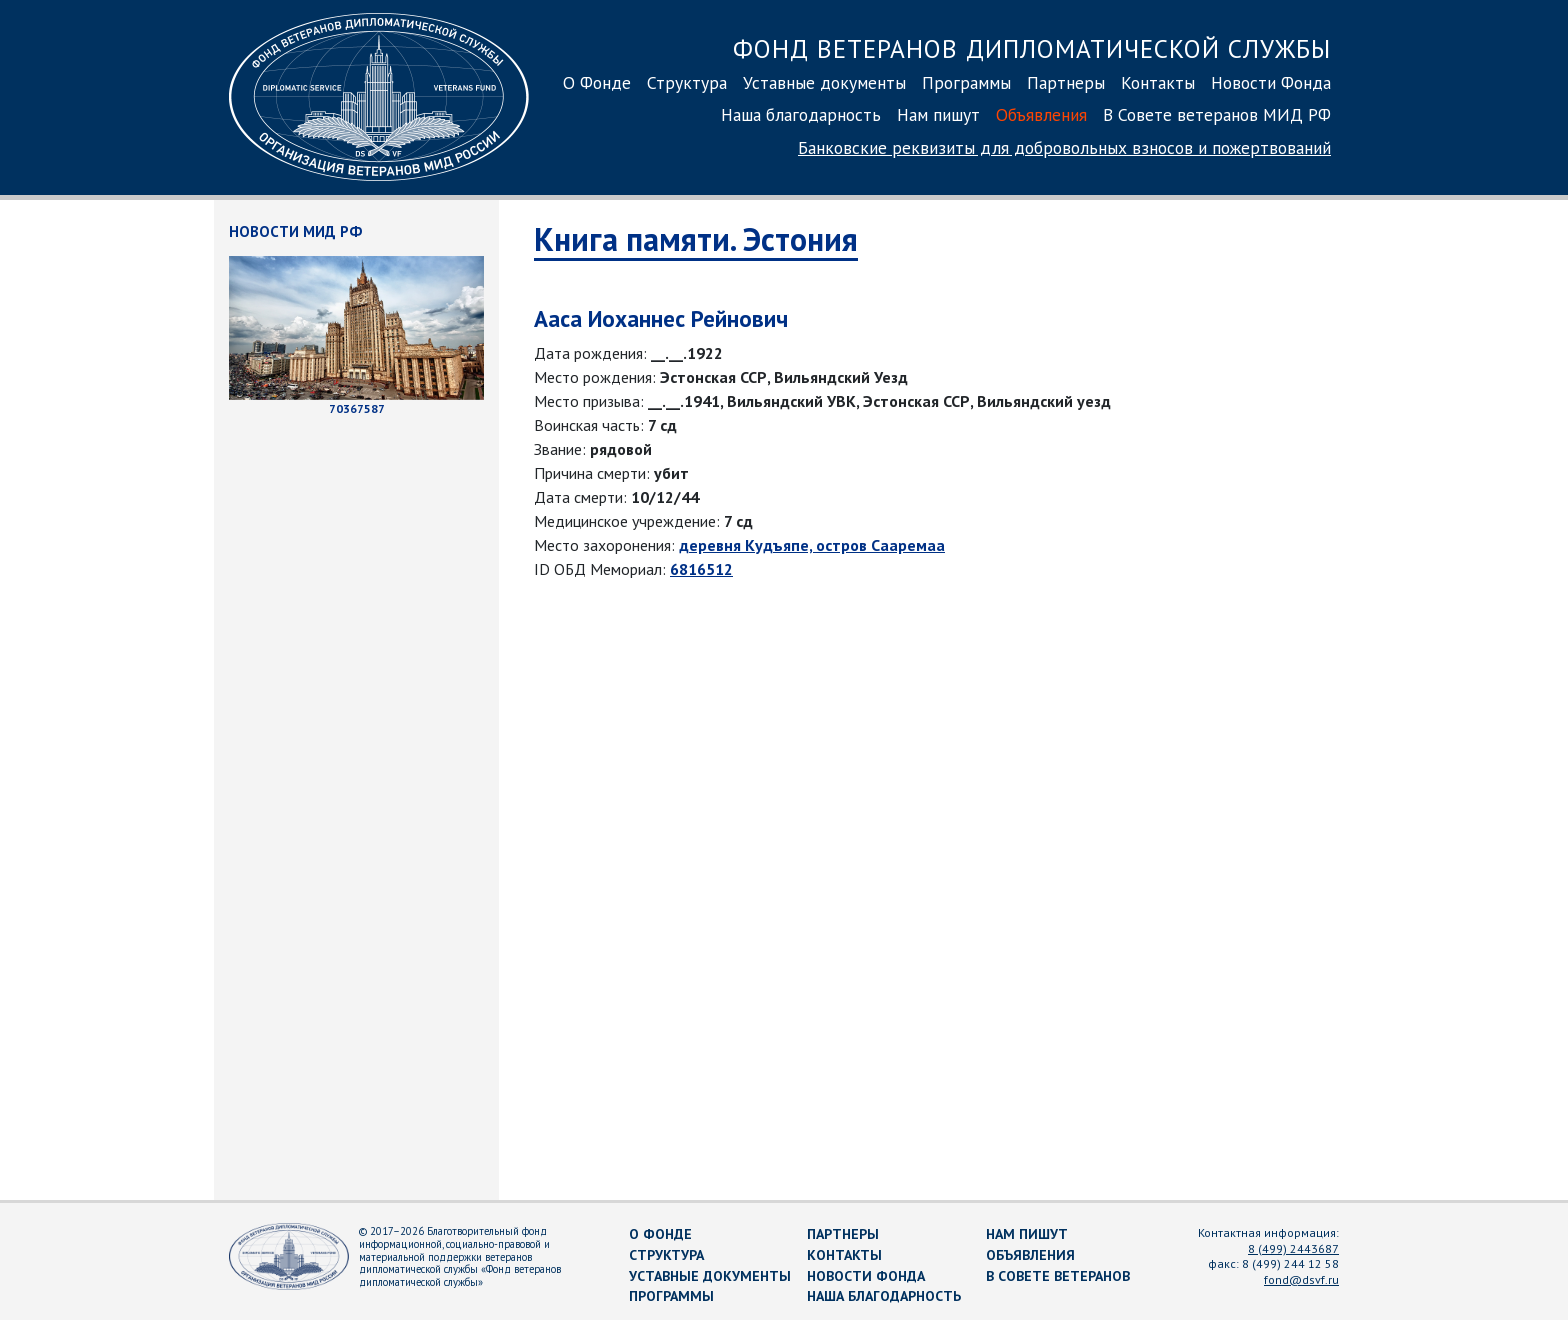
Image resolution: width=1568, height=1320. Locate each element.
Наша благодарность (801, 114)
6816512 (701, 569)
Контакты (1158, 82)
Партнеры (1066, 82)
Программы (966, 82)
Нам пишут (938, 114)
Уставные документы (824, 82)
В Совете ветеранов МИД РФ (1217, 114)
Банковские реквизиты (1064, 147)
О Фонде (597, 82)
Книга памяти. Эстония (696, 239)
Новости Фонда (1271, 82)
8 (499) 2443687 (1293, 1248)
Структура (687, 82)
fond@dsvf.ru (1301, 1279)
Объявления (1041, 114)
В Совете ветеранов (1058, 1276)
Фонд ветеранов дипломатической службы (1032, 48)
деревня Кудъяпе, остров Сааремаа (812, 545)
